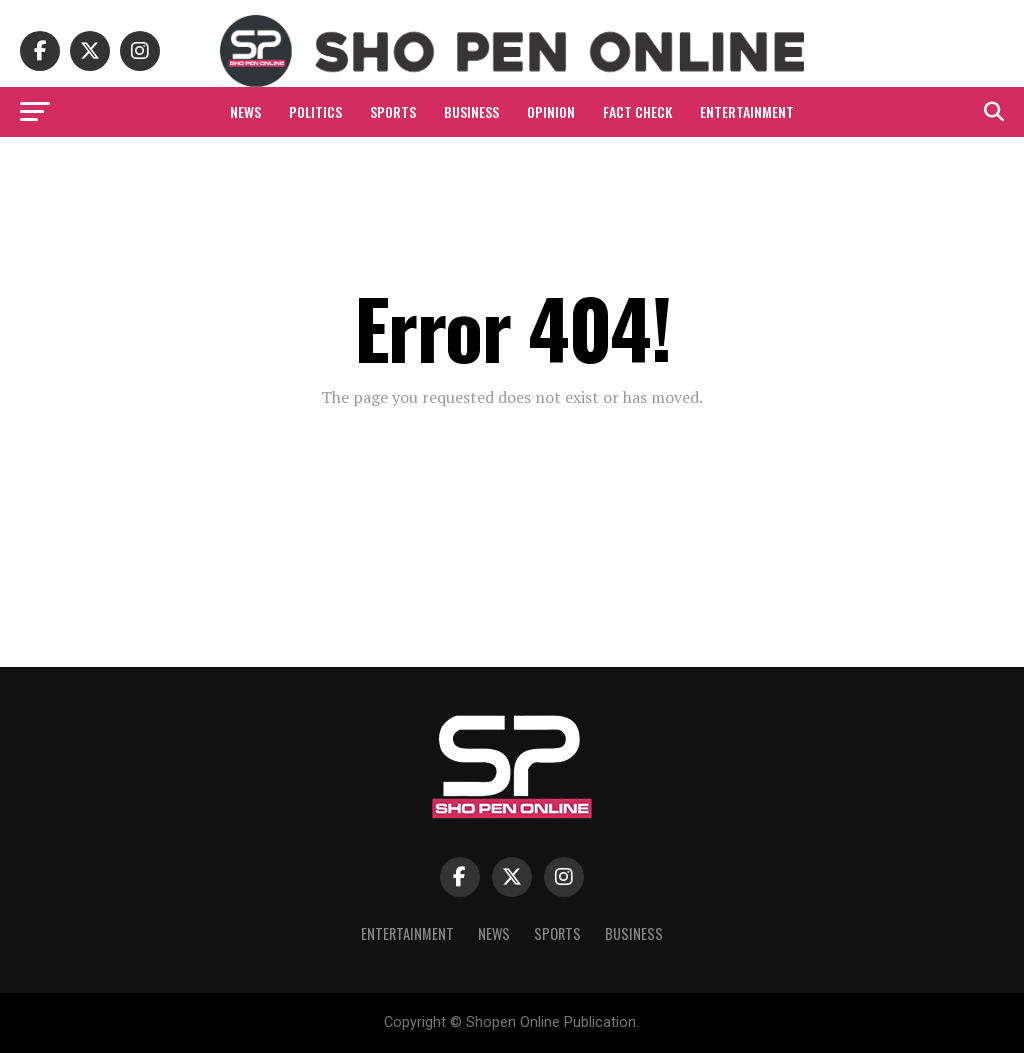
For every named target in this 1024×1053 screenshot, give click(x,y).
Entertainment (747, 111)
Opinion (551, 111)
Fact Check (637, 111)
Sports (393, 111)
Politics (315, 111)
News (245, 111)
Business (471, 111)
